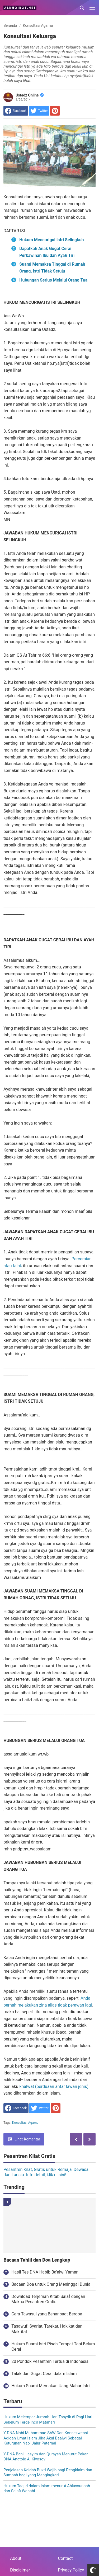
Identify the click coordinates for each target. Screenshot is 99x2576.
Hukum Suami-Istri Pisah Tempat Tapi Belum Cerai (53, 2346)
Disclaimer (20, 2570)
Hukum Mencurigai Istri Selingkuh (51, 239)
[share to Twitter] (39, 111)
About (15, 2558)
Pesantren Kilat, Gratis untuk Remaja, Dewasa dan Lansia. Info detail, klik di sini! (45, 2172)
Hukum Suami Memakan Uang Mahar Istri (50, 2385)
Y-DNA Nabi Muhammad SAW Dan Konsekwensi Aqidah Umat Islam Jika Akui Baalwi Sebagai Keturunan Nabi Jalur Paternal (45, 2438)
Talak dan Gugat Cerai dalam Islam (44, 2373)
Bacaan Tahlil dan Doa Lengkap (36, 2260)
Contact (65, 2558)
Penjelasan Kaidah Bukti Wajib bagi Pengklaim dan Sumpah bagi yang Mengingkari (47, 2473)
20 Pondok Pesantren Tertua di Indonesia (49, 2361)
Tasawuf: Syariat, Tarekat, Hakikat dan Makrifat (46, 2329)
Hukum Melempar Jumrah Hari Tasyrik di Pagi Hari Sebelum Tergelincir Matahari (47, 2420)
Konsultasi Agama (25, 2123)
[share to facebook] (15, 111)
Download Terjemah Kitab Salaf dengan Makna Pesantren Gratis (48, 2299)
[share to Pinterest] (55, 111)
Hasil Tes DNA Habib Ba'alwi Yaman (44, 2272)
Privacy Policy (71, 2570)
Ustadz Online (30, 95)
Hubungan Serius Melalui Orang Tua (53, 280)
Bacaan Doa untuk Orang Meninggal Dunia (50, 2284)
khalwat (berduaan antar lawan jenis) (53, 2086)
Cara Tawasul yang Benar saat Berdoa (46, 2313)
